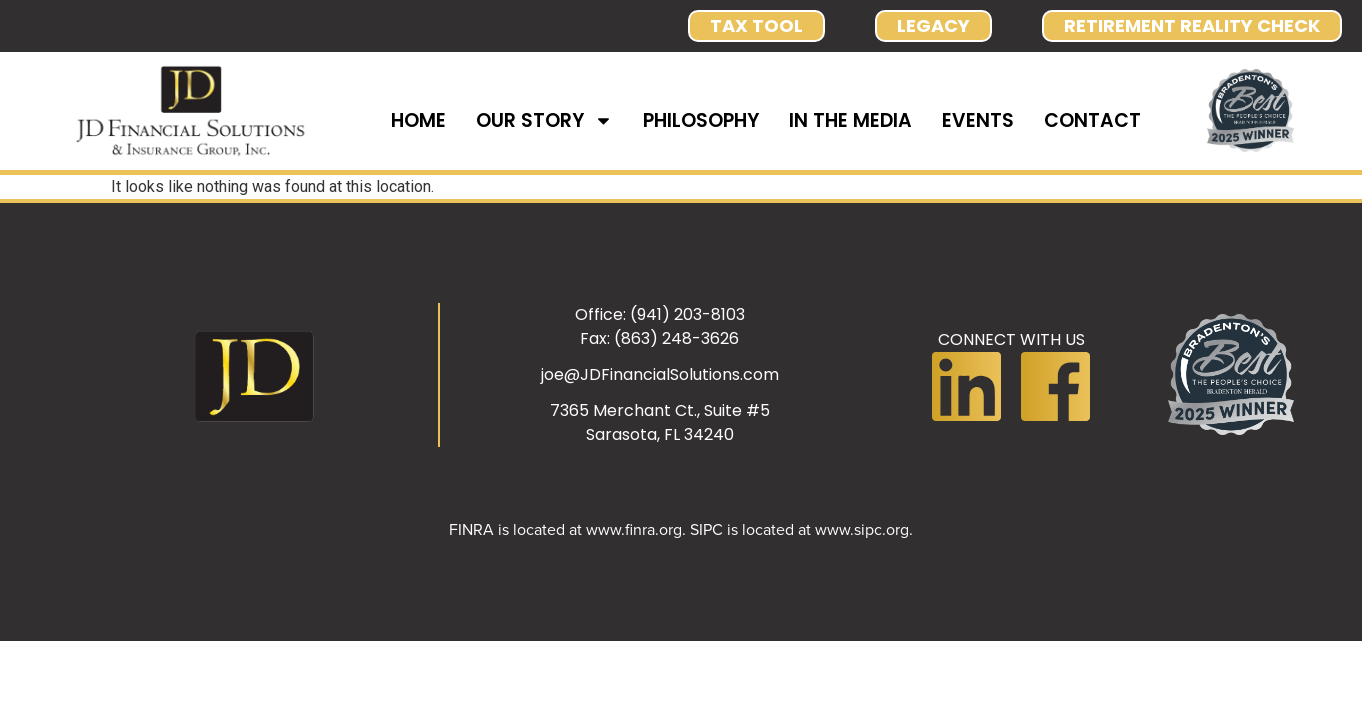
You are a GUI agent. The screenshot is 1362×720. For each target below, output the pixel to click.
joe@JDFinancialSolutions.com (660, 374)
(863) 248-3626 (676, 338)
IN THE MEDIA (850, 120)
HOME (418, 120)
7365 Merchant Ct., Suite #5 (660, 410)
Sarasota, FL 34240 (660, 434)
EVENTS (978, 120)
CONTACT (1092, 120)
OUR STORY (544, 120)
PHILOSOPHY (701, 120)
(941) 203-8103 (687, 314)
